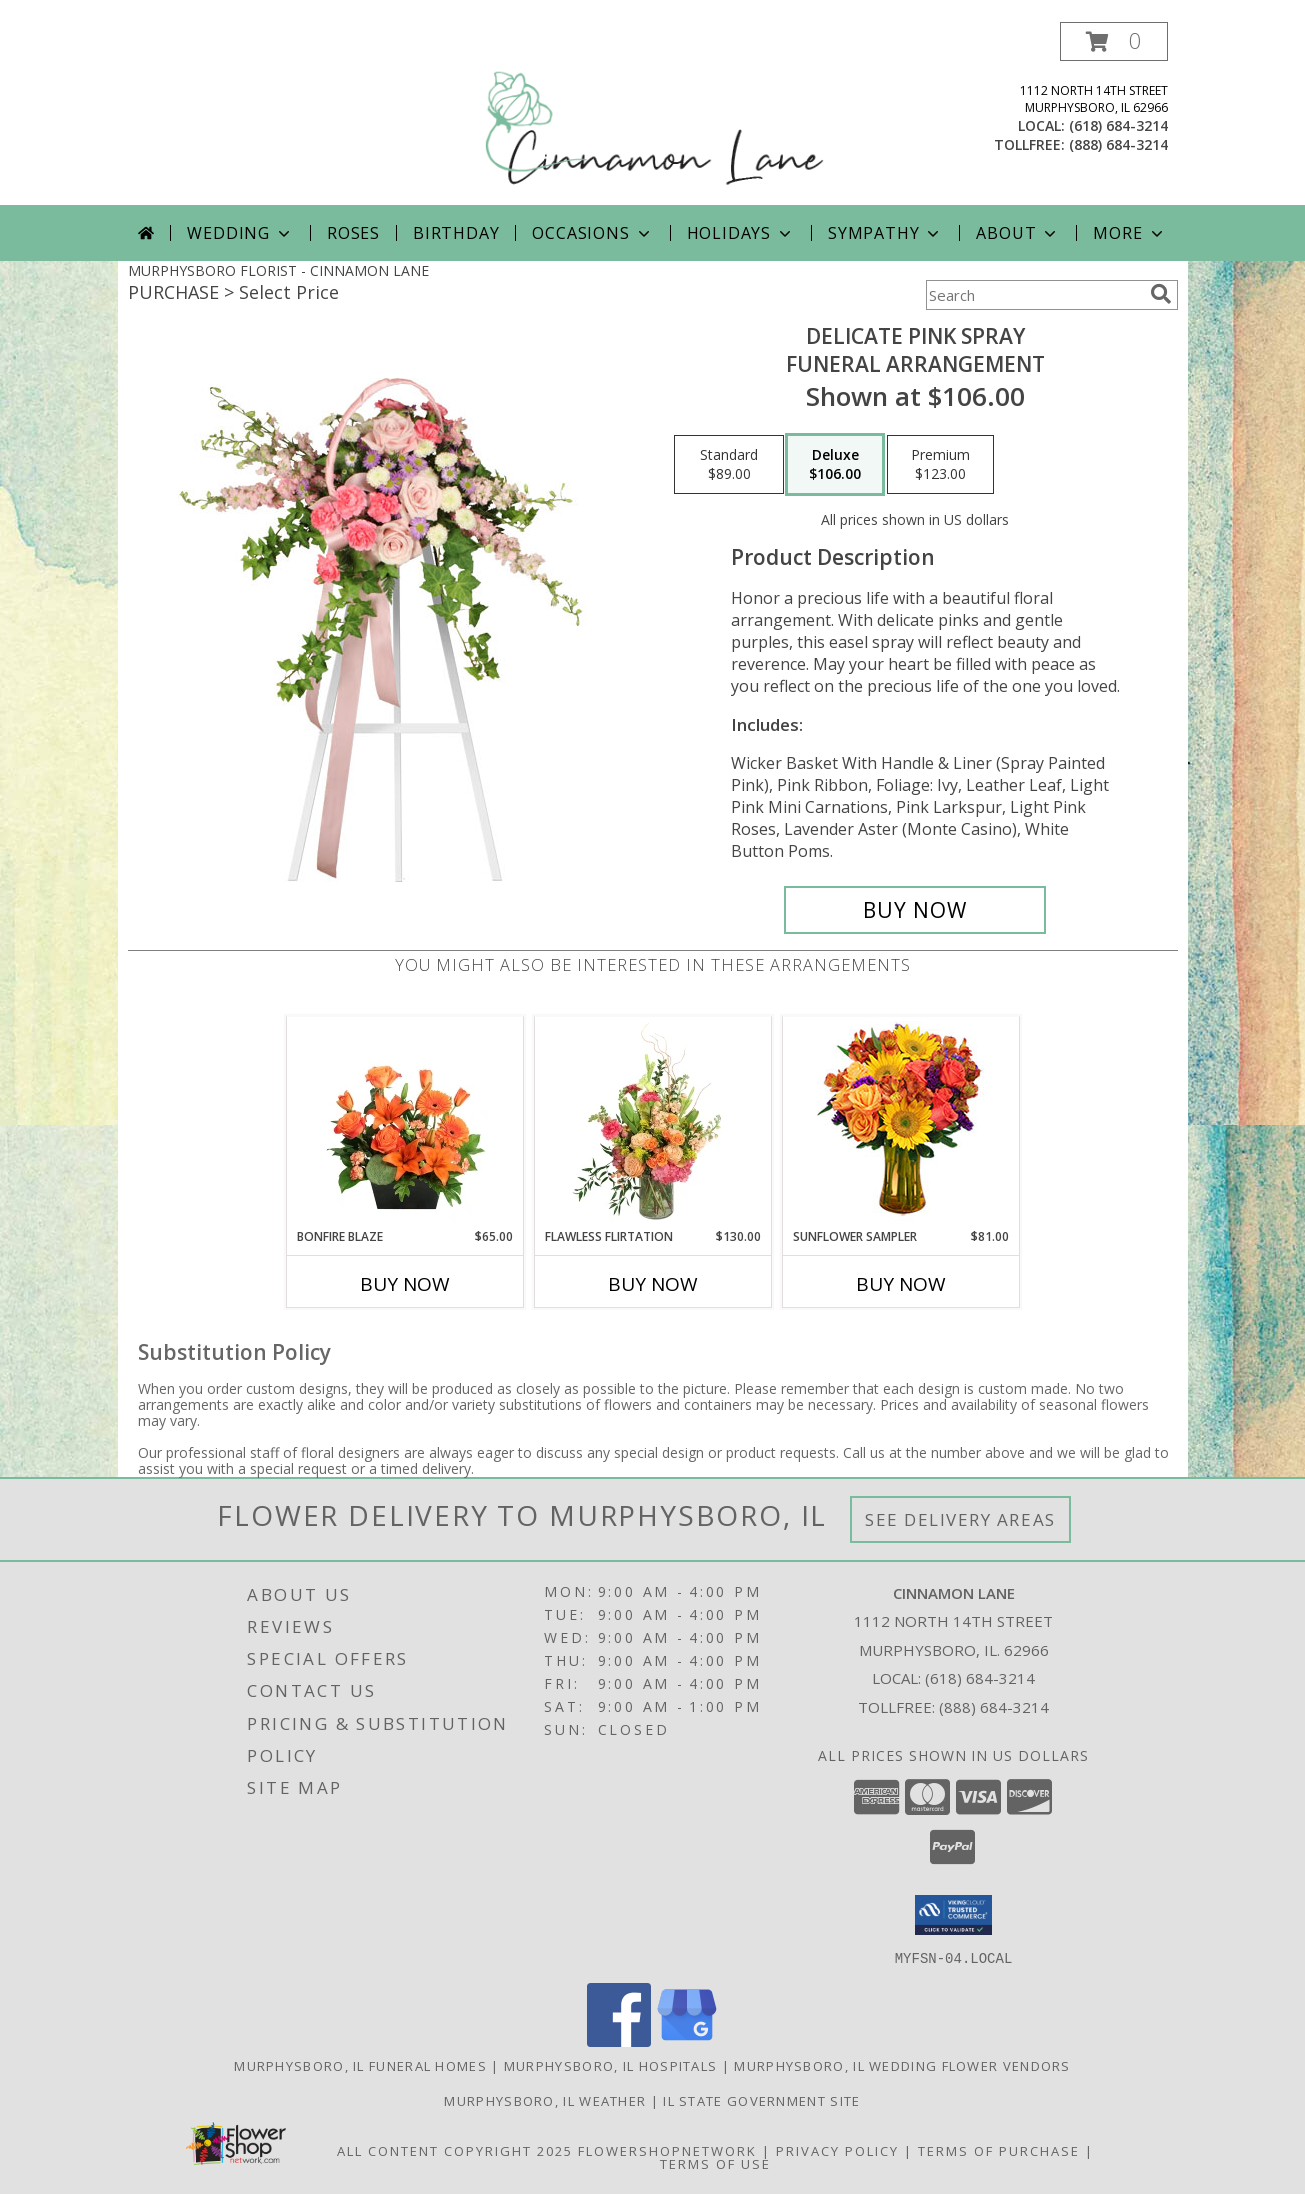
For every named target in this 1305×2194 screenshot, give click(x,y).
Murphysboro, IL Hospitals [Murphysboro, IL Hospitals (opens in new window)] (611, 2065)
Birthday (456, 233)
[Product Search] (1034, 295)
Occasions (592, 233)
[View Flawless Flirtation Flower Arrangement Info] (652, 1122)
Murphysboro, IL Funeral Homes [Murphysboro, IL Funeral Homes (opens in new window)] (360, 2065)
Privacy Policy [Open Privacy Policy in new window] (837, 2150)
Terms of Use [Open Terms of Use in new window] (715, 2163)
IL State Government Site (761, 2100)
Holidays (741, 233)
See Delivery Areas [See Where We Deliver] (960, 1519)
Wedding (240, 233)
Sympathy (885, 233)
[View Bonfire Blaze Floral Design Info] (404, 1122)
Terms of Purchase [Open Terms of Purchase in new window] (999, 2150)
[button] (1114, 41)
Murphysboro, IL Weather (545, 2100)
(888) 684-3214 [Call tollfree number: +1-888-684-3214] (1118, 144)
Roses (353, 233)
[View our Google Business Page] (687, 2040)
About (1018, 233)
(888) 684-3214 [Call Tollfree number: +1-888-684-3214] (994, 1707)
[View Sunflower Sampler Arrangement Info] (900, 1122)
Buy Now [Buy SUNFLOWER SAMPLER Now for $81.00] (901, 1284)
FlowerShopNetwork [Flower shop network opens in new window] (667, 2150)
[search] (1161, 294)
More (1129, 233)
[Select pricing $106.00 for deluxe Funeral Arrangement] (835, 465)
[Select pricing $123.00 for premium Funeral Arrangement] (940, 465)
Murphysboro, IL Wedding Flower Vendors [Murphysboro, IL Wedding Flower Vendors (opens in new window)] (902, 2065)
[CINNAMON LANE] (655, 113)
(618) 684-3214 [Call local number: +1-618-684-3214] (1118, 125)
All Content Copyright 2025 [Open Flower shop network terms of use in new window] (455, 2150)
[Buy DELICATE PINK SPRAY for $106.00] (915, 910)
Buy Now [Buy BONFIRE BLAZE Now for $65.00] (405, 1284)
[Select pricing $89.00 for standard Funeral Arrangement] (729, 465)
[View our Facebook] (619, 2040)
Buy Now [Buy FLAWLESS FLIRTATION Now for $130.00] (653, 1284)
